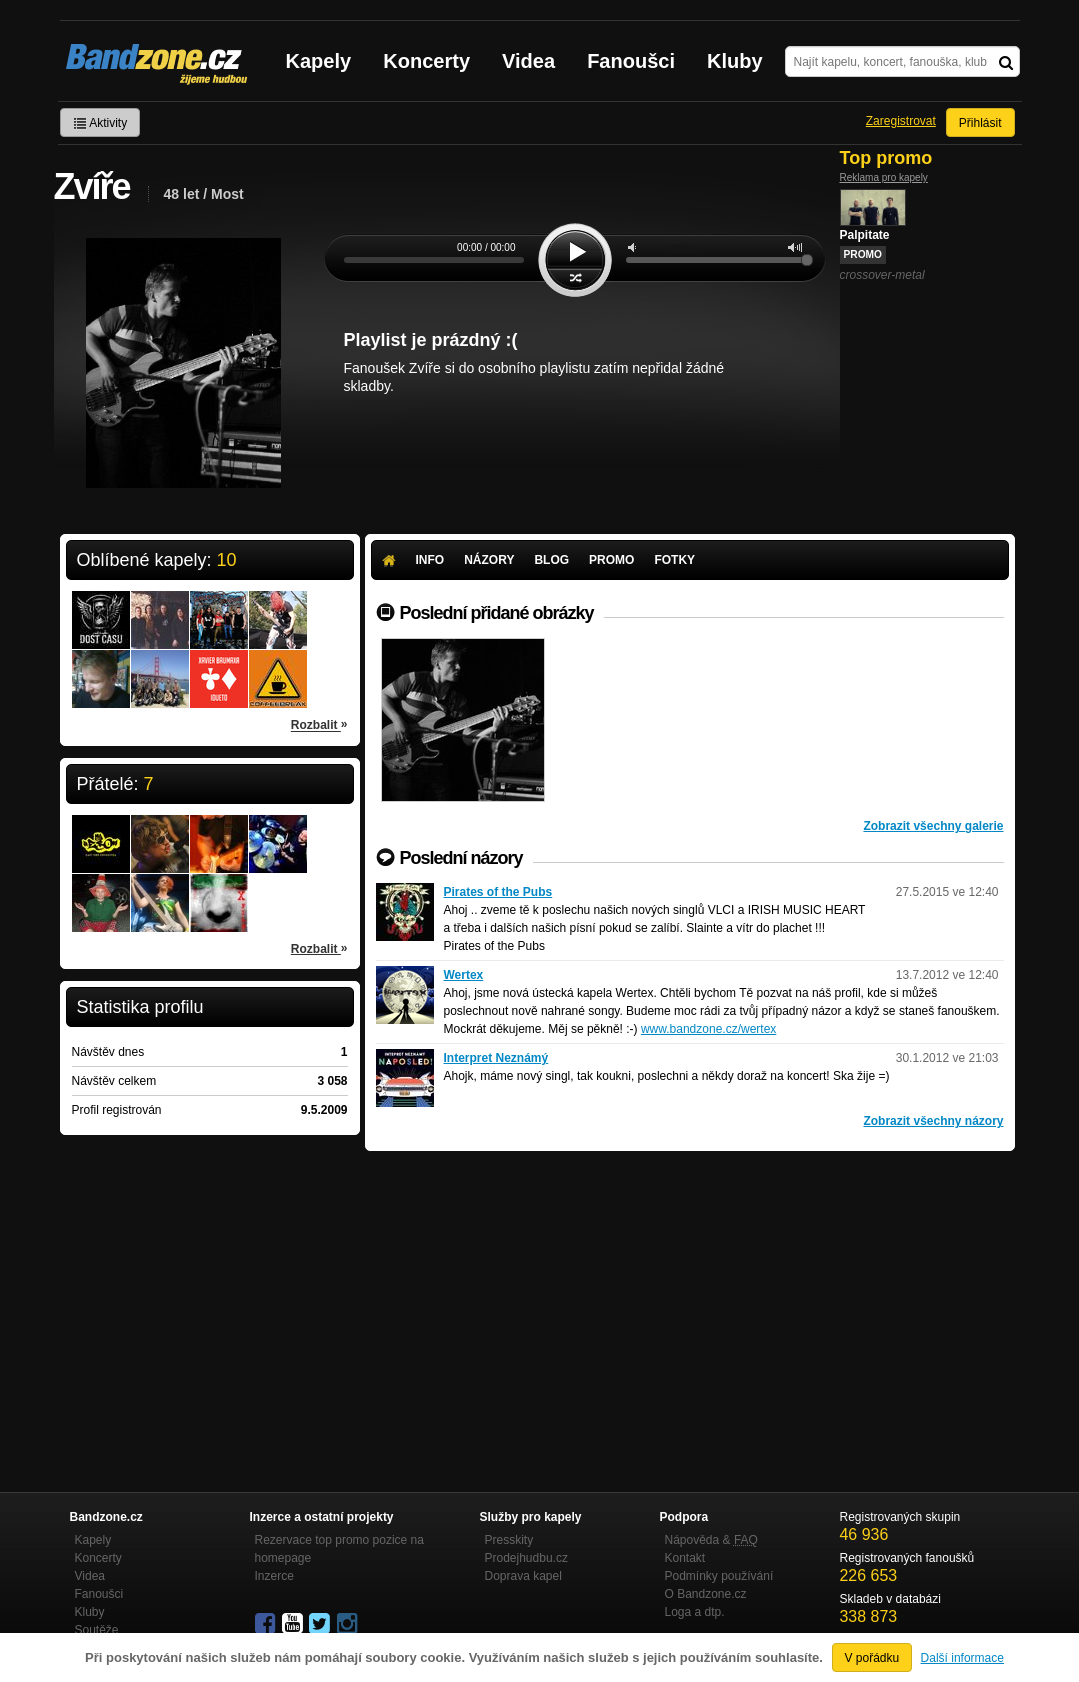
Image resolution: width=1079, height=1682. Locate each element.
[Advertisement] (690, 1301)
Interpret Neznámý (496, 1058)
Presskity (509, 1540)
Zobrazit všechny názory (933, 1121)
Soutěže (97, 1630)
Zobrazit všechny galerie (933, 826)
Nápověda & (711, 1540)
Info (430, 560)
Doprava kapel (523, 1576)
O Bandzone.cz (706, 1594)
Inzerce (274, 1576)
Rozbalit (319, 724)
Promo (611, 560)
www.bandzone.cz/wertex (708, 1029)
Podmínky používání (719, 1576)
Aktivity (100, 123)
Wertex (464, 975)
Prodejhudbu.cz (526, 1558)
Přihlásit (980, 123)
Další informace (962, 1658)
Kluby (735, 61)
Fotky (674, 560)
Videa (528, 61)
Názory (489, 560)
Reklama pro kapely (884, 177)
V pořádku (872, 1658)
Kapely (319, 61)
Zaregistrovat (901, 121)
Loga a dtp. (695, 1612)
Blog (551, 560)
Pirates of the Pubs (498, 892)
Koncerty (426, 61)
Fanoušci (631, 61)
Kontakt (685, 1558)
